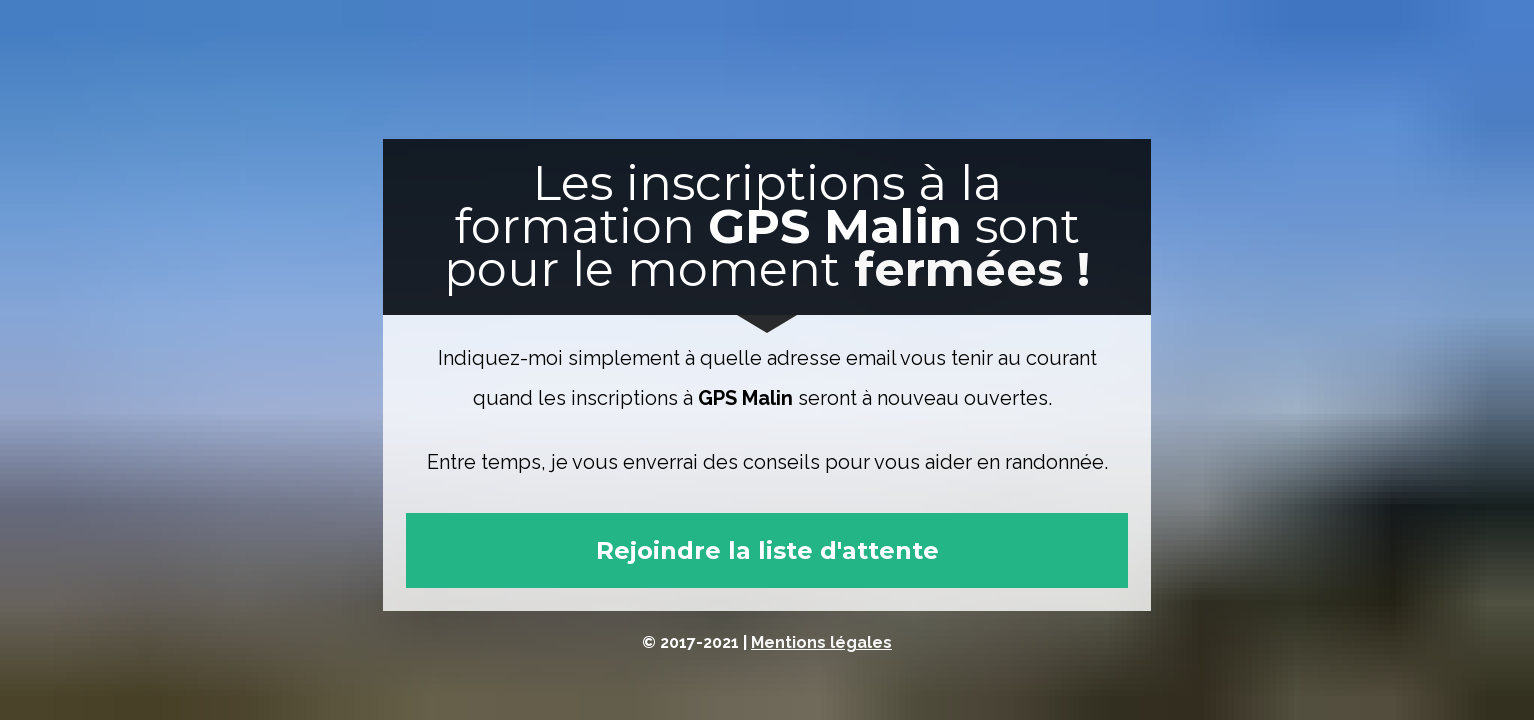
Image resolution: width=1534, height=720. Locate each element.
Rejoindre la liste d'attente (767, 550)
